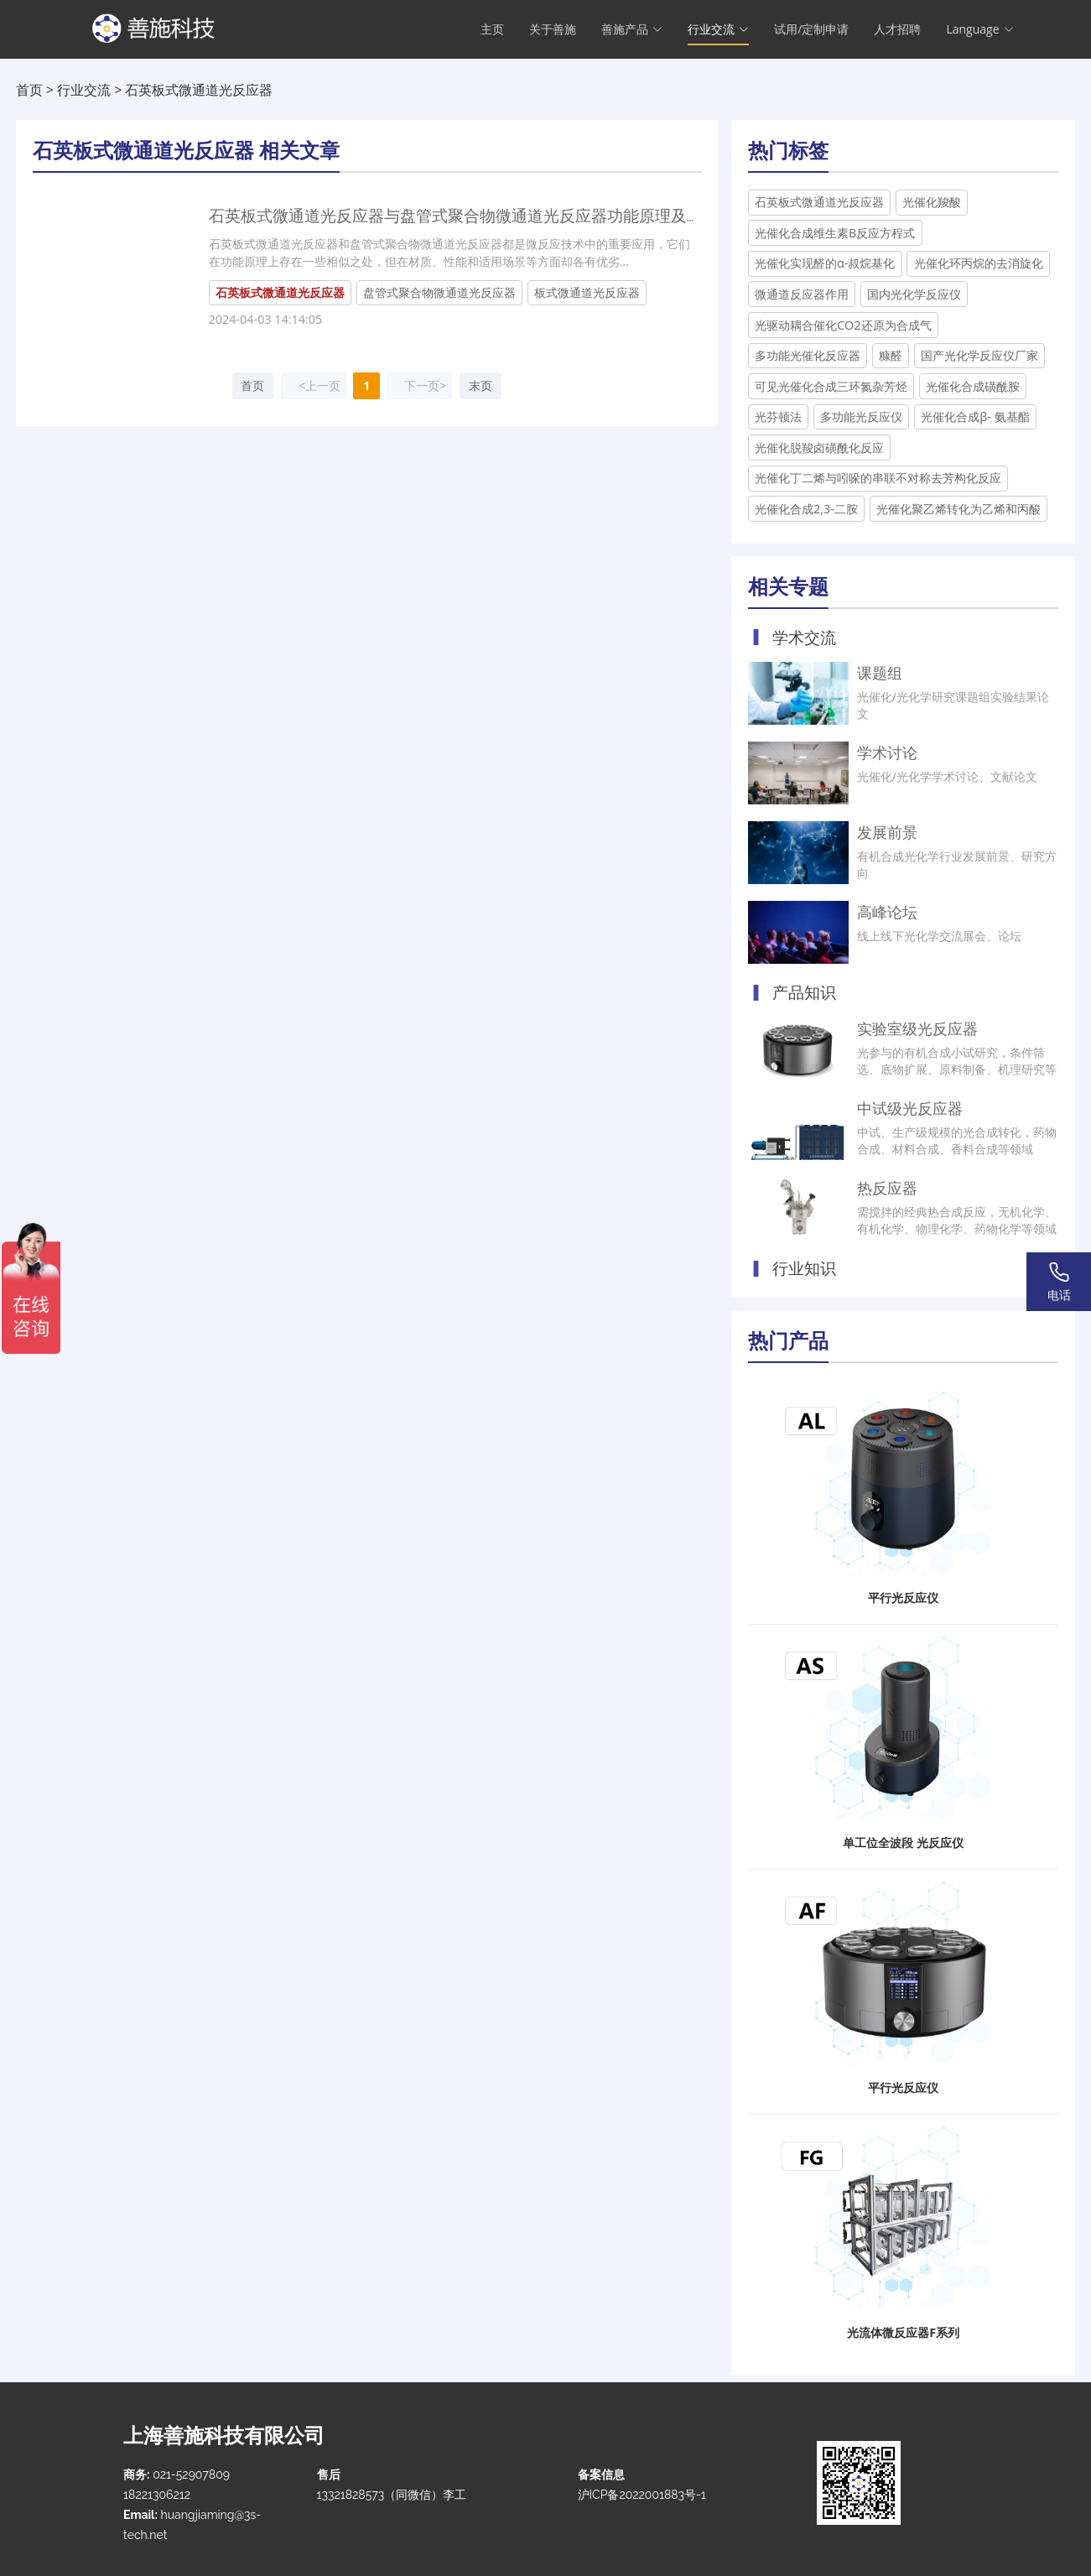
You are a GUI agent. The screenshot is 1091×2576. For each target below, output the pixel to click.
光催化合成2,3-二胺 (806, 509)
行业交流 (84, 90)
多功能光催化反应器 (807, 355)
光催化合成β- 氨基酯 (975, 416)
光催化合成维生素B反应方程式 (835, 233)
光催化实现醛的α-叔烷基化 (825, 263)
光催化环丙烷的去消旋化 (978, 263)
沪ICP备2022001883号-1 (642, 2495)
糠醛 (890, 355)
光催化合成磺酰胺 (973, 386)
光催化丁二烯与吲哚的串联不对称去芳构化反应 (878, 478)
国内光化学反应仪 (914, 294)
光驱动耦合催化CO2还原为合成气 (843, 325)
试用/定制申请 (811, 30)
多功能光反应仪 (861, 416)
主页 (492, 30)
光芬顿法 (778, 416)
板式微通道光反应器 (587, 292)
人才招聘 (897, 30)
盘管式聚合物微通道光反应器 (439, 292)
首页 (29, 90)
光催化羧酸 (931, 202)
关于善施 (552, 30)
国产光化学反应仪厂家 (979, 355)
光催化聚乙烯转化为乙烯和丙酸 (958, 509)
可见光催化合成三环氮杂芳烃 (831, 386)
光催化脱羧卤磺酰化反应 (819, 447)
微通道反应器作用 (802, 294)
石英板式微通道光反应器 (819, 202)
